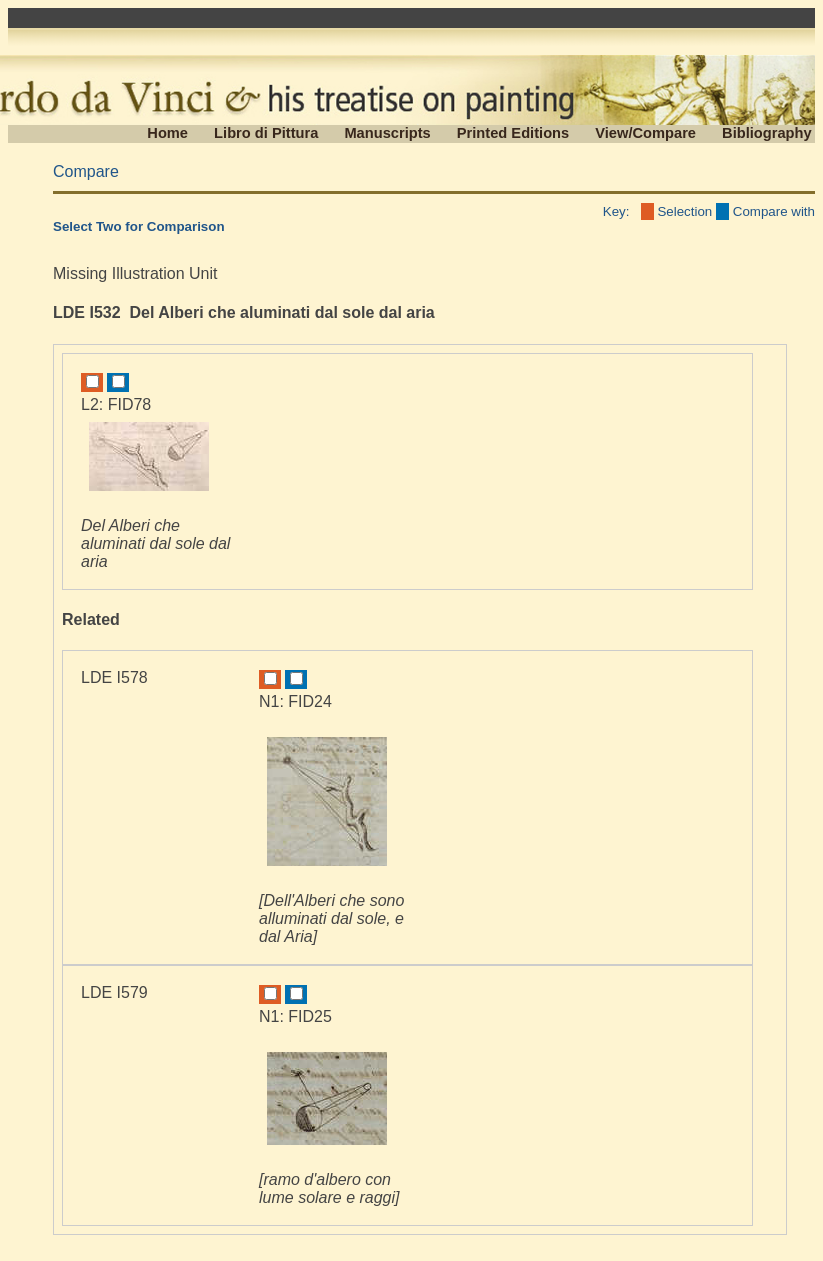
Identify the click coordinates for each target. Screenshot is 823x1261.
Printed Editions (513, 133)
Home (167, 133)
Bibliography (767, 133)
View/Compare (645, 133)
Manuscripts (387, 133)
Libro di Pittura (266, 133)
